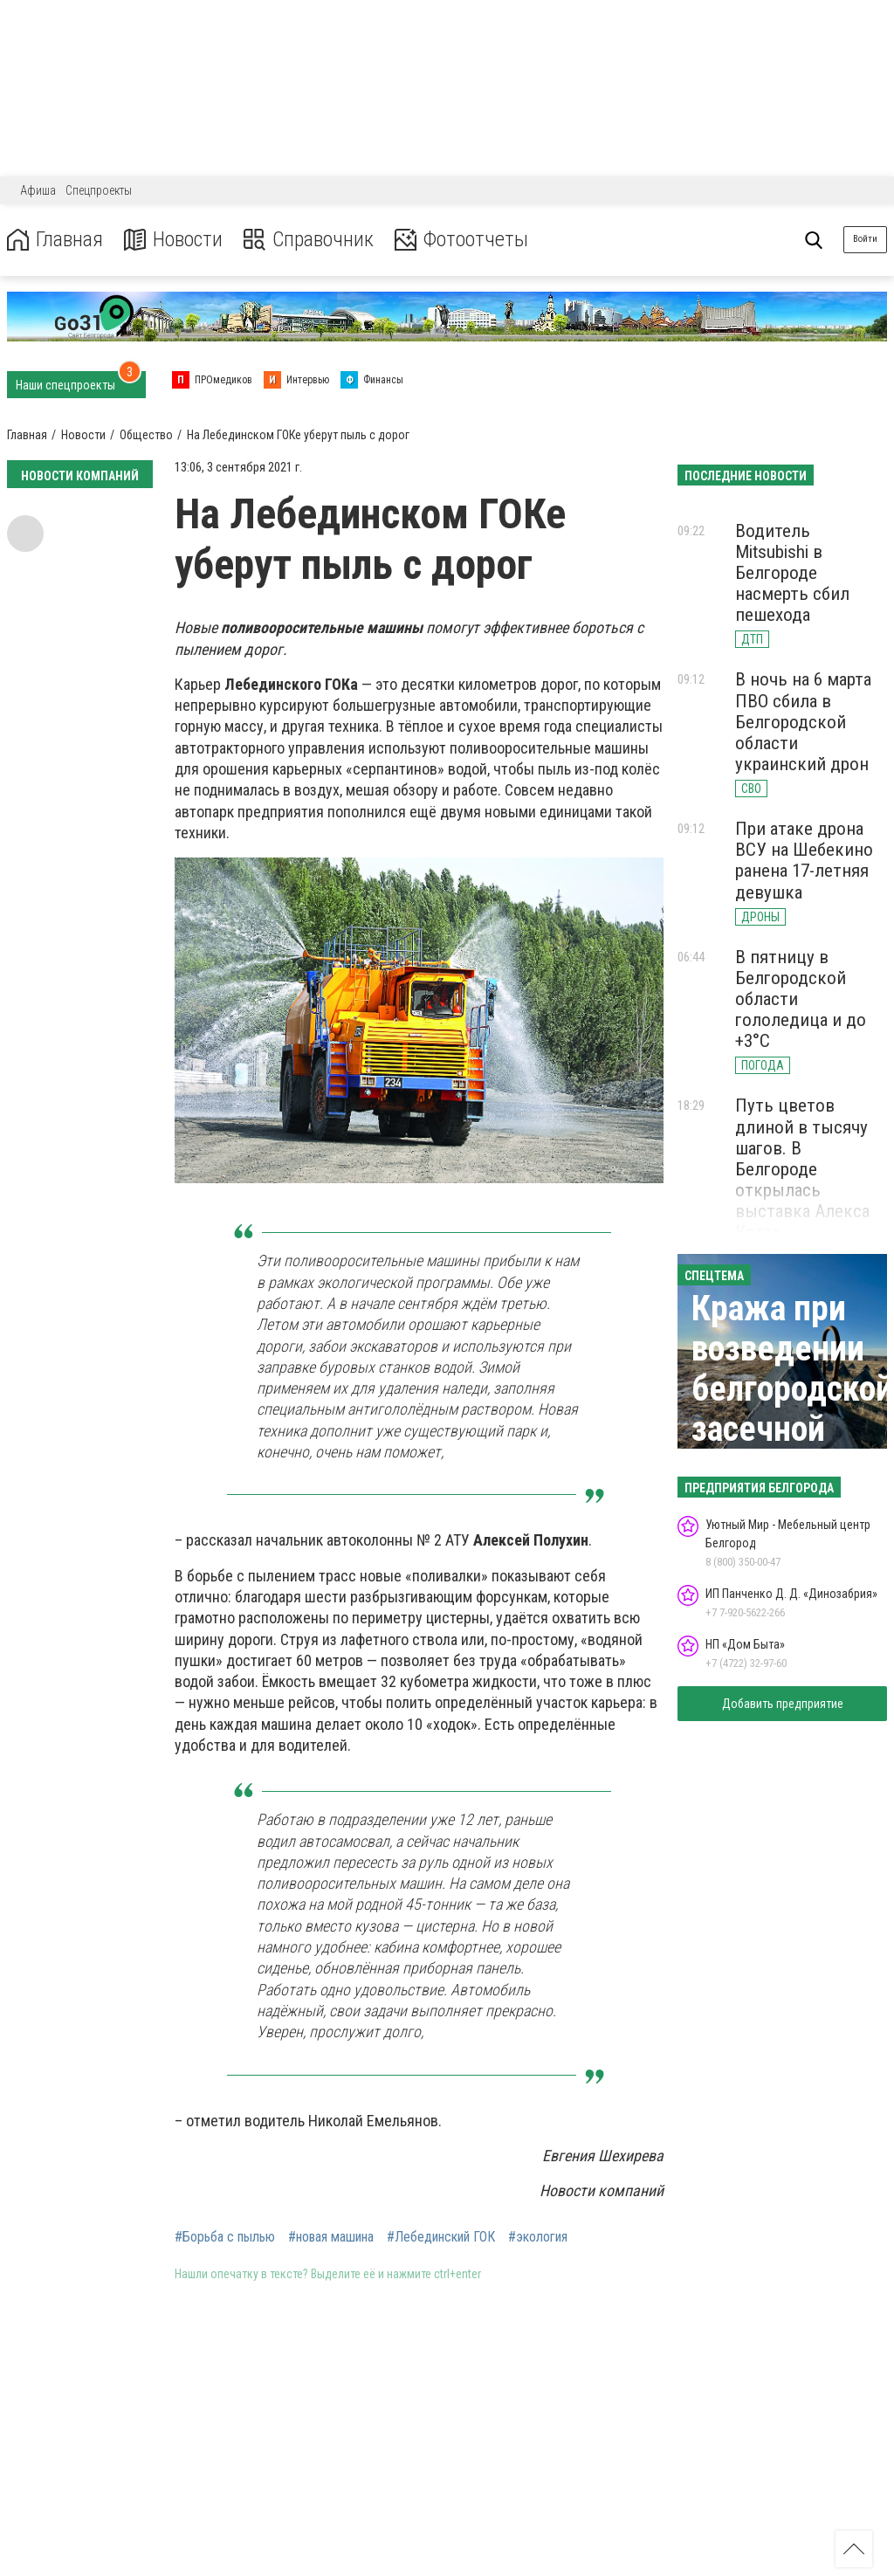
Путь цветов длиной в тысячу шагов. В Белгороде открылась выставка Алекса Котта (802, 1169)
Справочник (309, 239)
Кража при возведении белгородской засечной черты (792, 1389)
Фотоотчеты (461, 239)
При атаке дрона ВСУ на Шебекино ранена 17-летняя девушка (804, 860)
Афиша (38, 190)
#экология (537, 2237)
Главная (55, 239)
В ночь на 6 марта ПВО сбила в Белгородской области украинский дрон (803, 722)
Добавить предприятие (782, 1704)
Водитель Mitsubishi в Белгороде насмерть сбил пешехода (792, 573)
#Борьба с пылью (225, 2237)
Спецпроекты (98, 190)
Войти (865, 239)
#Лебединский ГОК (441, 2237)
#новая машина (331, 2237)
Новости (173, 239)
